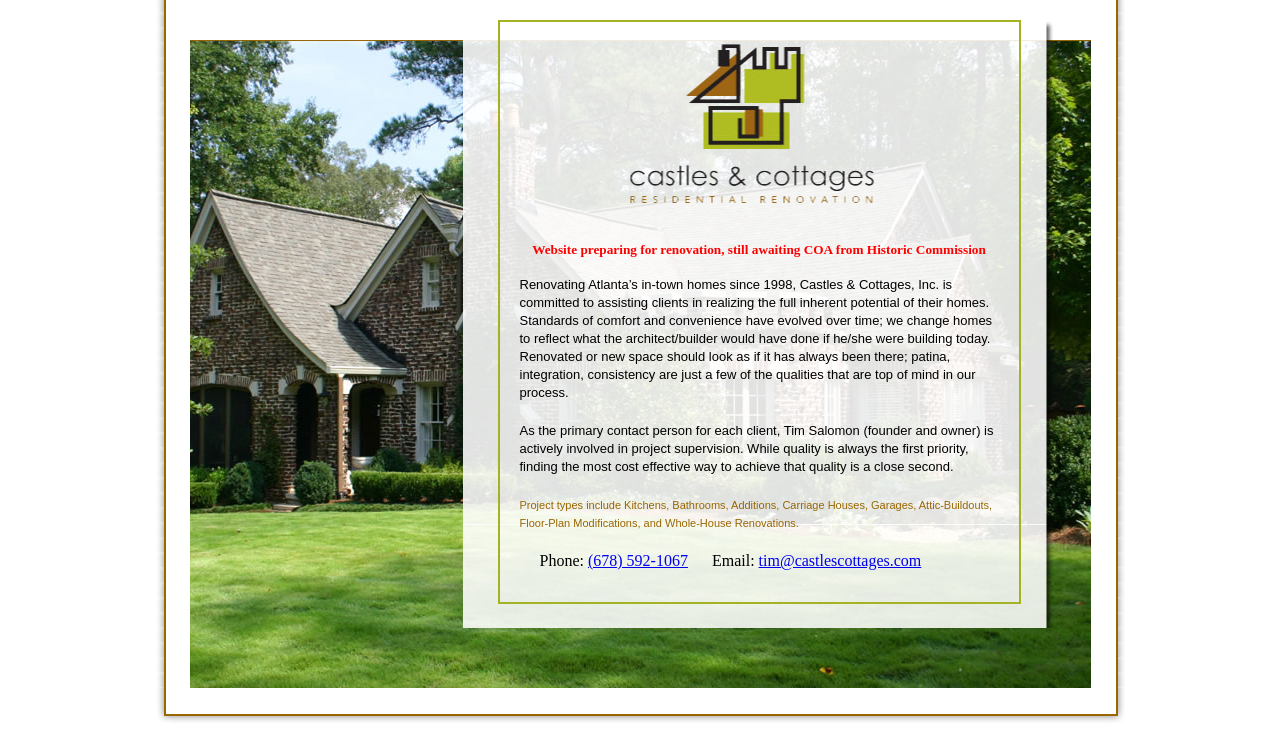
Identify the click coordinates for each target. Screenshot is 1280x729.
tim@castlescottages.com (840, 560)
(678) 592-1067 (638, 560)
